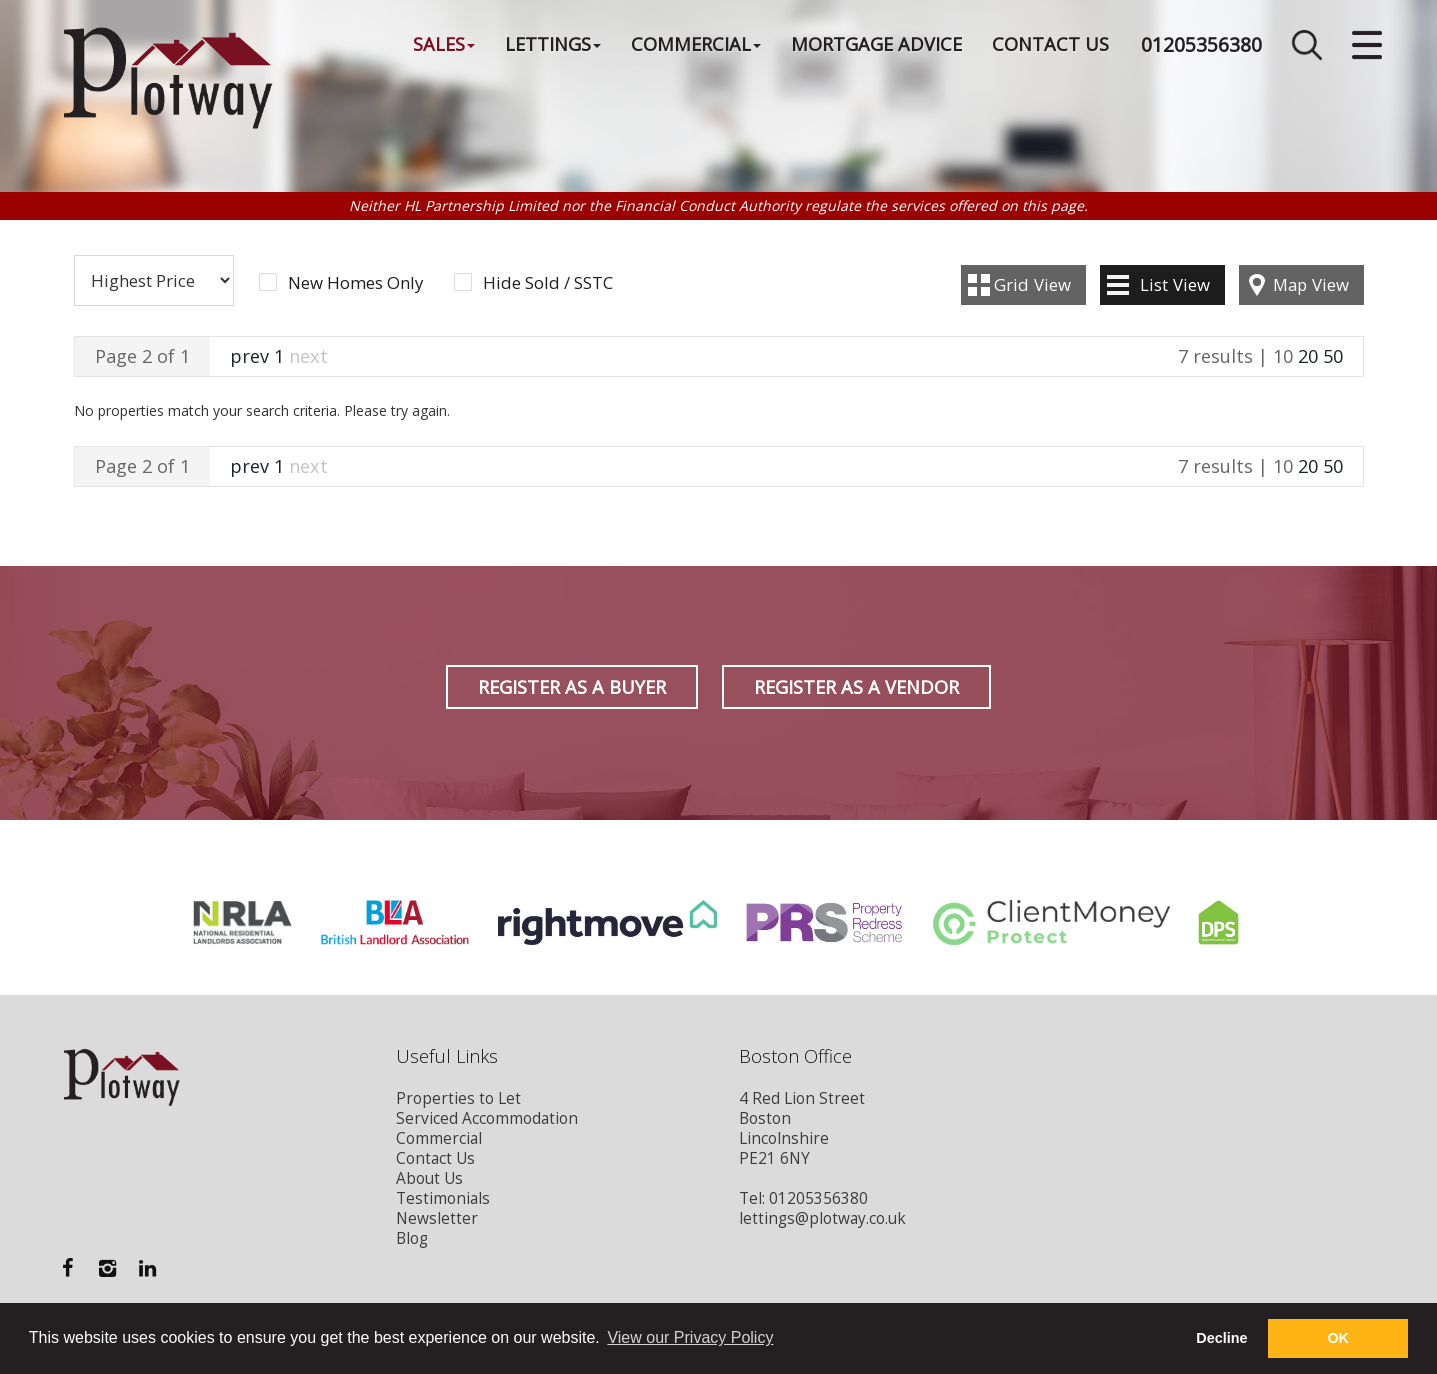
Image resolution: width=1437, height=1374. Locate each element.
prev (249, 356)
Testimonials (443, 1198)
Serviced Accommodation (487, 1118)
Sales (444, 44)
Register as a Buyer (572, 687)
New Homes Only (355, 283)
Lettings (553, 44)
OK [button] (1338, 1338)
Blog (412, 1238)
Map (1311, 284)
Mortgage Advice (876, 44)
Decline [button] (1221, 1338)
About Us (429, 1178)
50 (1333, 356)
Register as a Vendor (856, 687)
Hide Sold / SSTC (548, 283)
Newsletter (437, 1218)
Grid (1032, 284)
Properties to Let (458, 1098)
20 (1308, 356)
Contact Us (1050, 44)
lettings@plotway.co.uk (822, 1218)
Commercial (696, 44)
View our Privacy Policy (690, 1337)
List (1175, 284)
